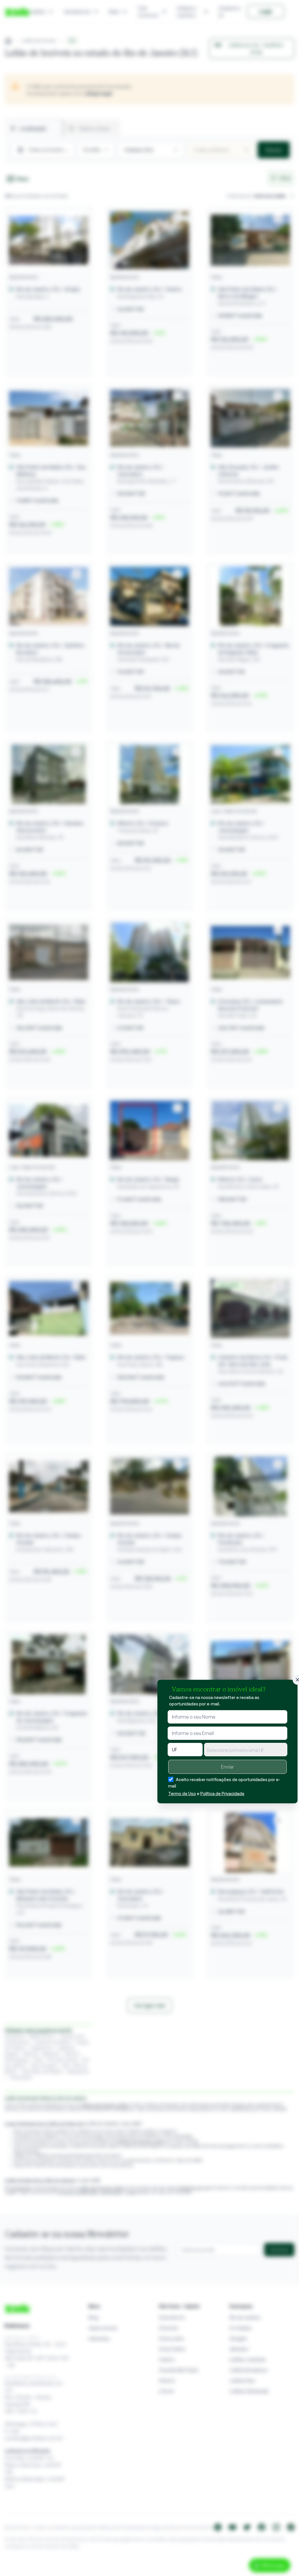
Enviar (227, 1767)
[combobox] (245, 1749)
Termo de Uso (182, 1793)
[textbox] (245, 1750)
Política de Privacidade (222, 1793)
